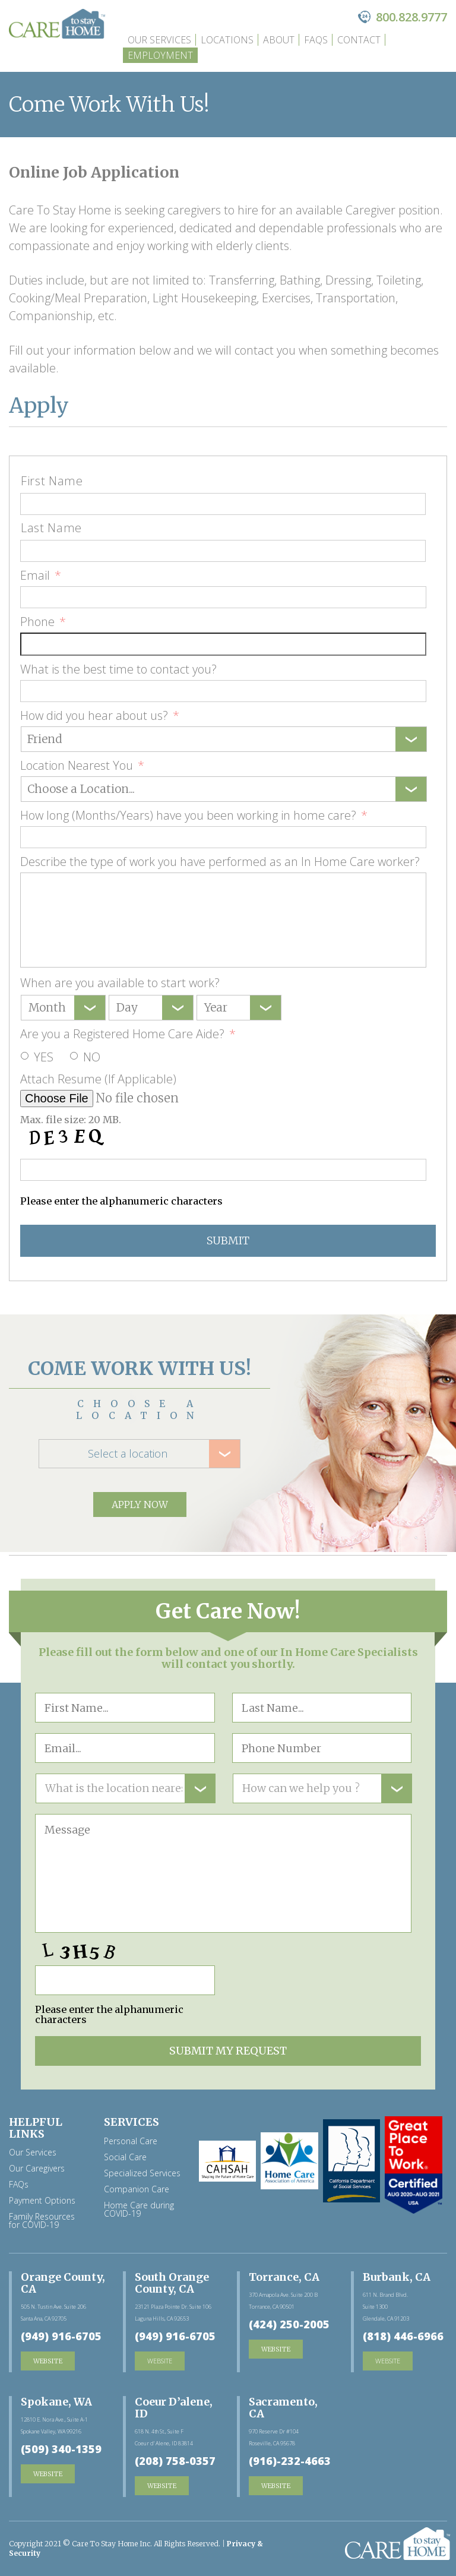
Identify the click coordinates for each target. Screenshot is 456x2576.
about (278, 39)
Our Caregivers (37, 2168)
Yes (43, 1057)
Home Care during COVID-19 (139, 2209)
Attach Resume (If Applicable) (98, 1079)
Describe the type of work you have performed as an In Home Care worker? (220, 862)
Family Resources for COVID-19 (42, 2220)
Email (40, 575)
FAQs (316, 39)
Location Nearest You (82, 765)
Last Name (51, 528)
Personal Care (130, 2141)
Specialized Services (142, 2173)
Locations (227, 39)
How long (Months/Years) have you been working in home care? (194, 815)
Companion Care (136, 2189)
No (91, 1057)
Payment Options (42, 2200)
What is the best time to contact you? (118, 669)
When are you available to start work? (120, 983)
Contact (359, 39)
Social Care (125, 2157)
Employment (160, 55)
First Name (52, 481)
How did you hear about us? (99, 715)
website (159, 2360)
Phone (43, 622)
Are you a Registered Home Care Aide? (128, 1034)
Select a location (127, 1453)
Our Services (159, 39)
